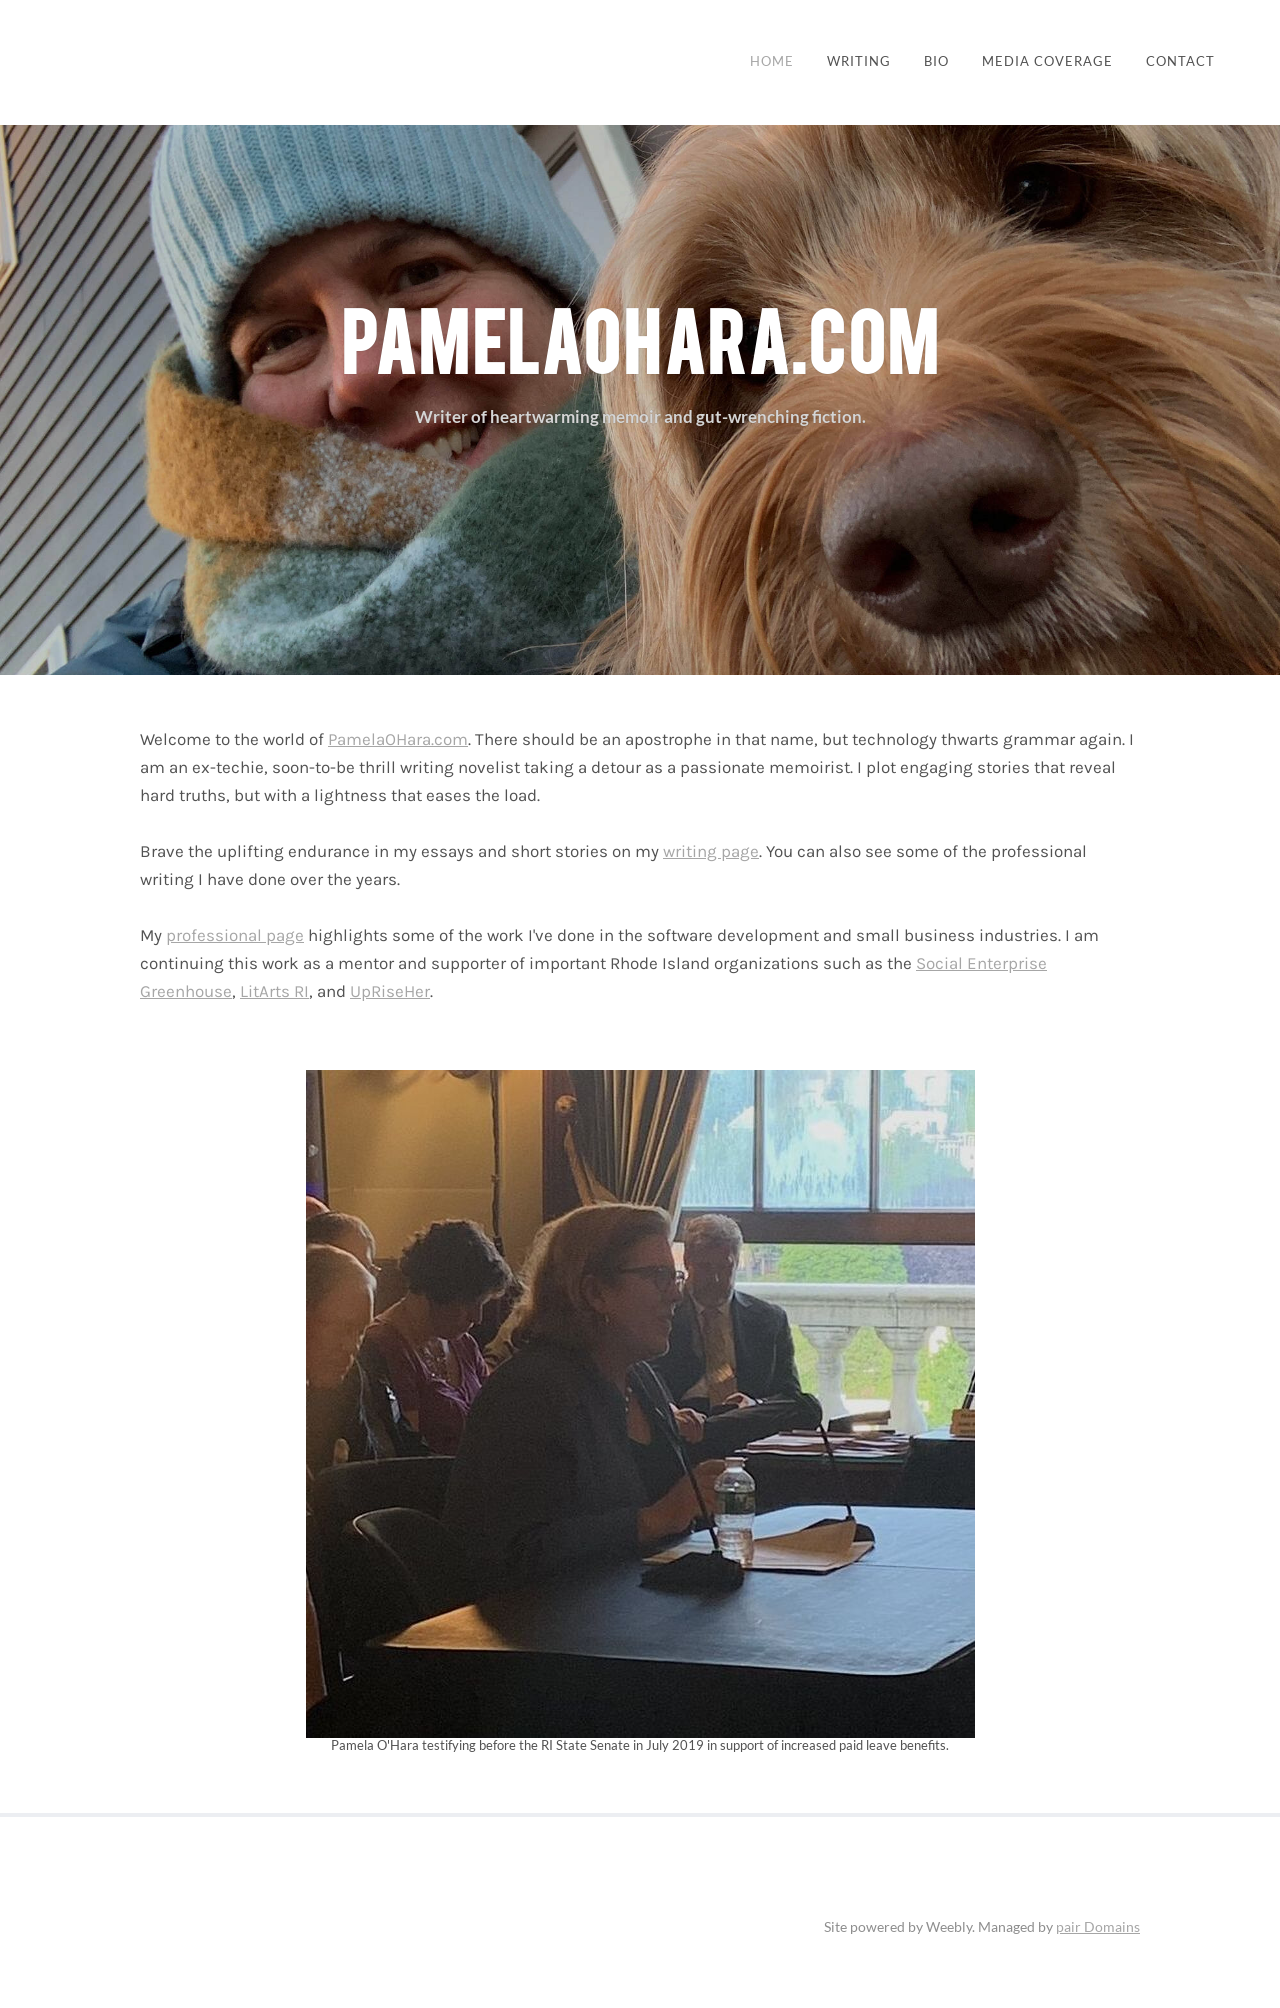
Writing (859, 61)
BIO (936, 61)
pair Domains (1098, 1926)
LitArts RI (274, 991)
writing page (711, 851)
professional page (235, 935)
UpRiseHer (390, 991)
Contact (1180, 61)
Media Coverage (1047, 61)
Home (772, 61)
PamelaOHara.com (398, 739)
